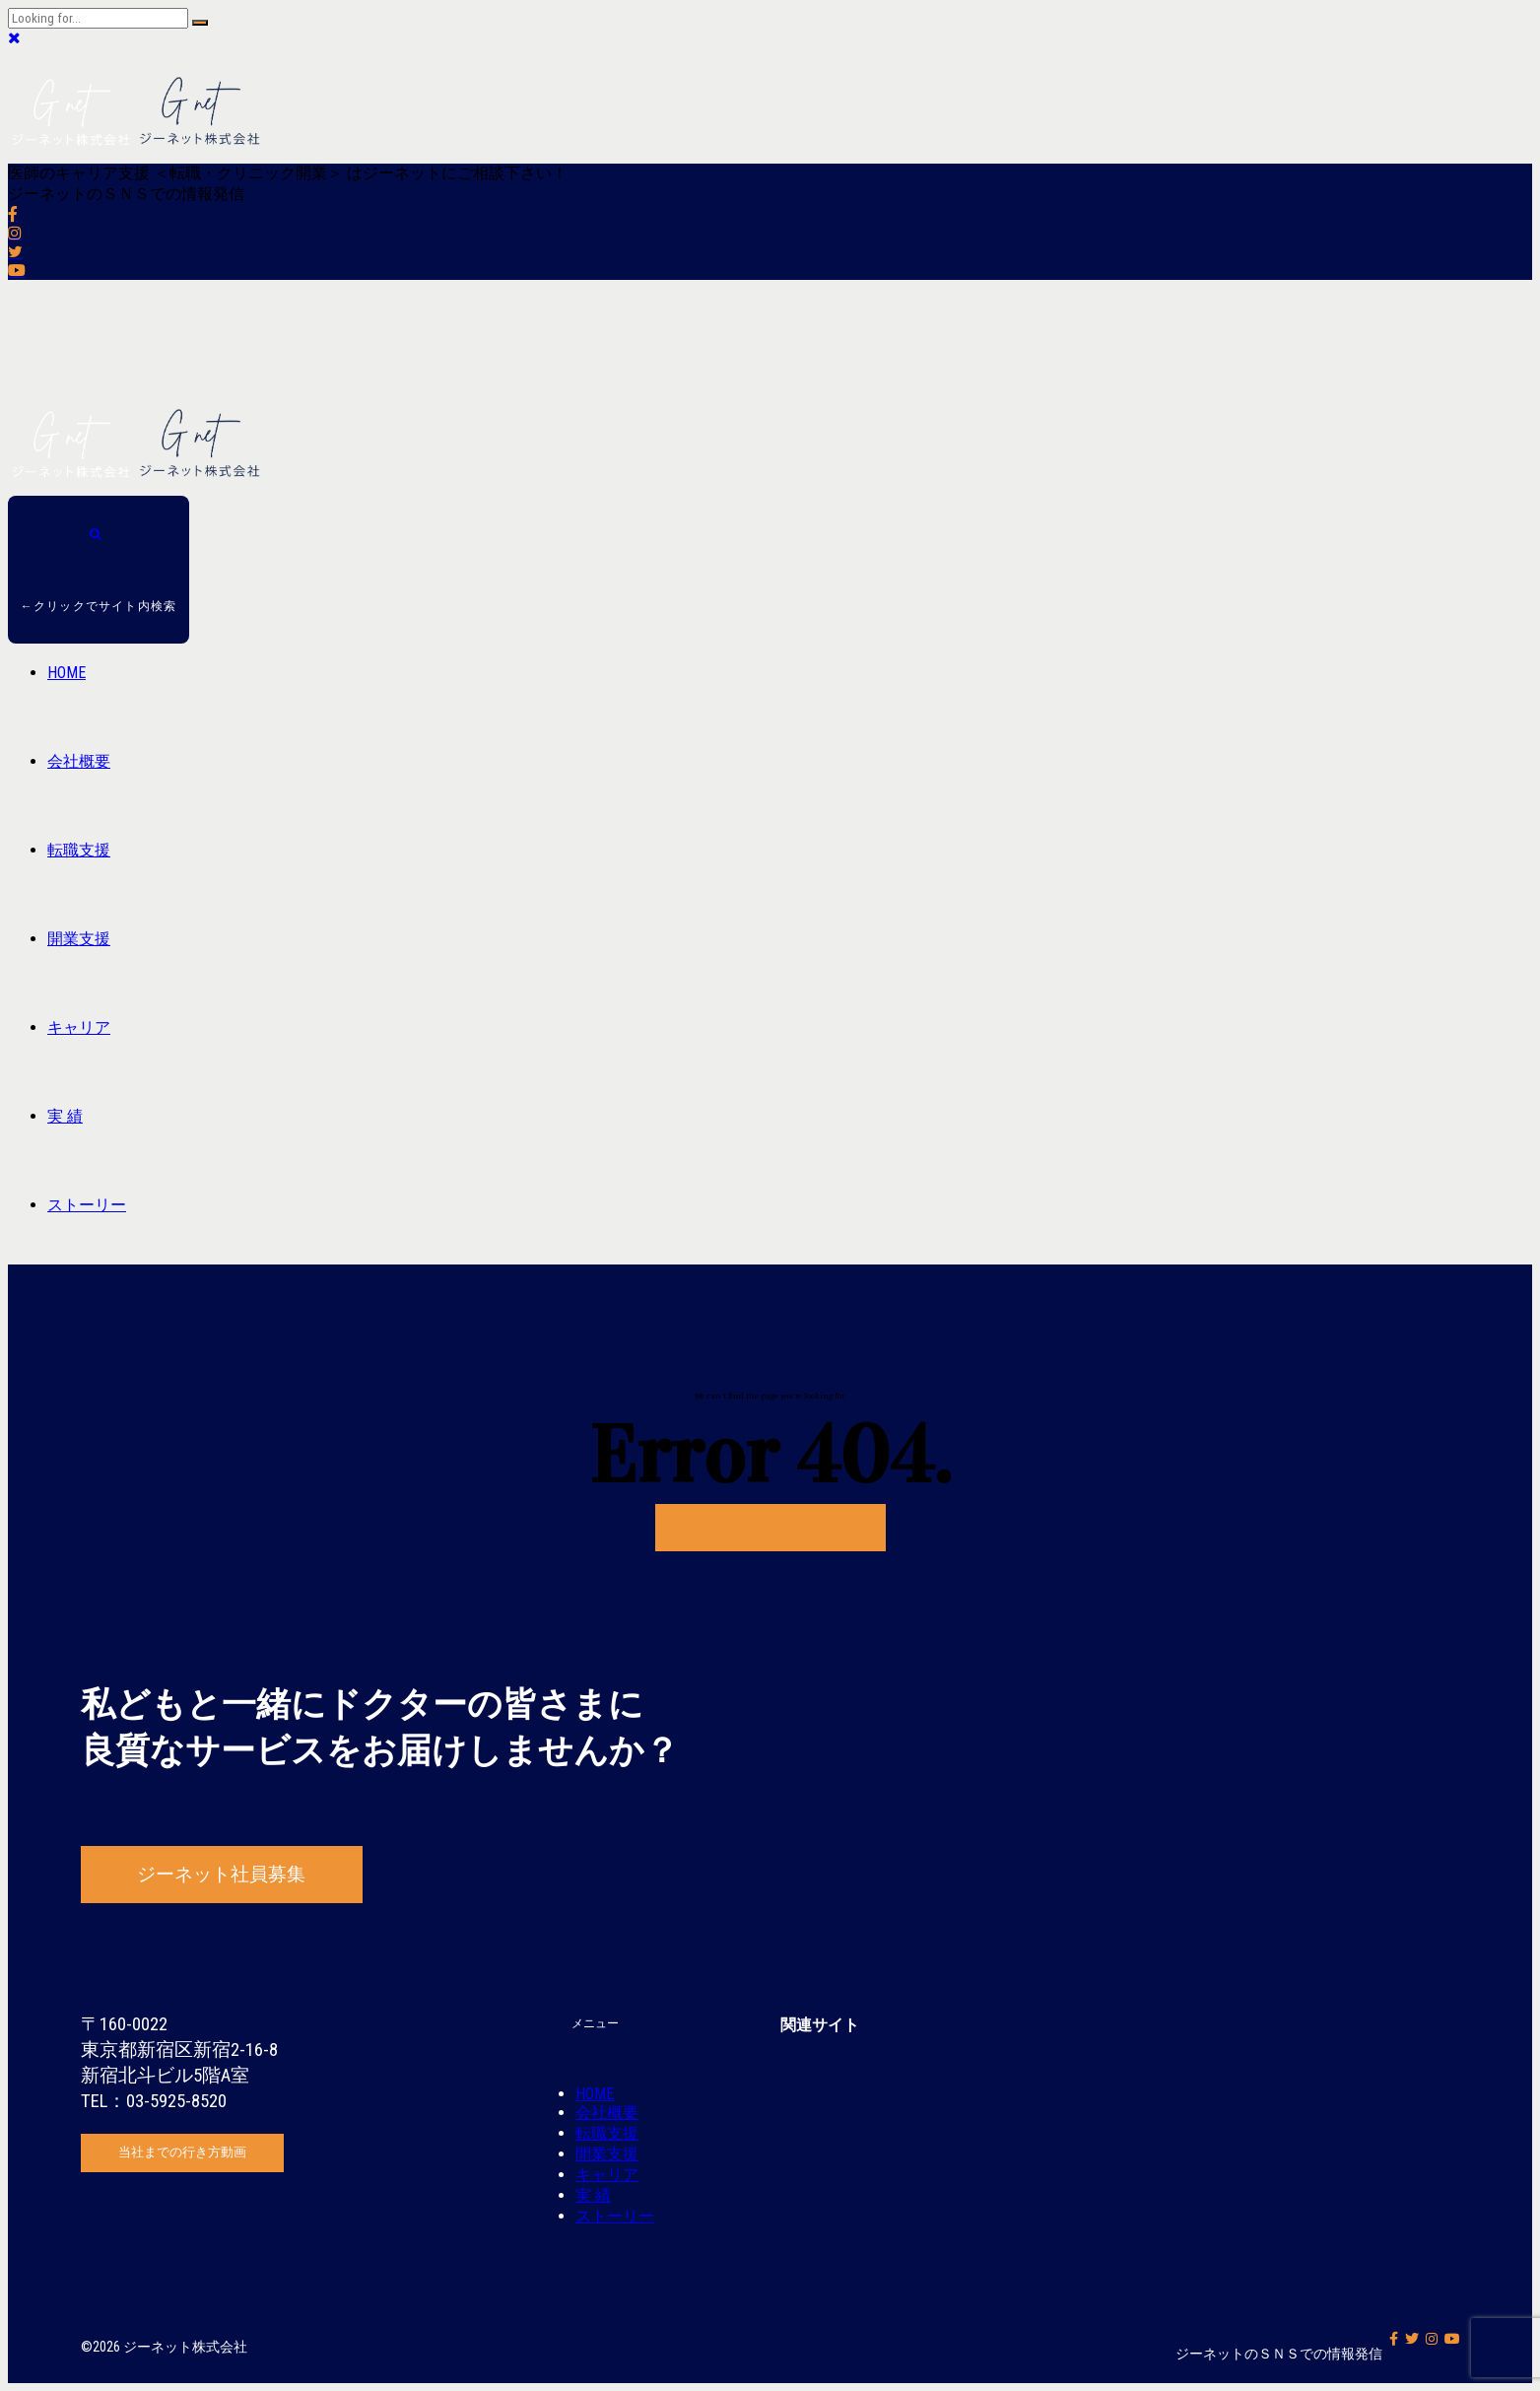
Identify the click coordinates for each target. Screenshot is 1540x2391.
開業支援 (78, 938)
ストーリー (86, 1205)
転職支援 (78, 850)
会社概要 (78, 761)
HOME (66, 672)
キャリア (78, 1027)
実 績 (65, 1116)
